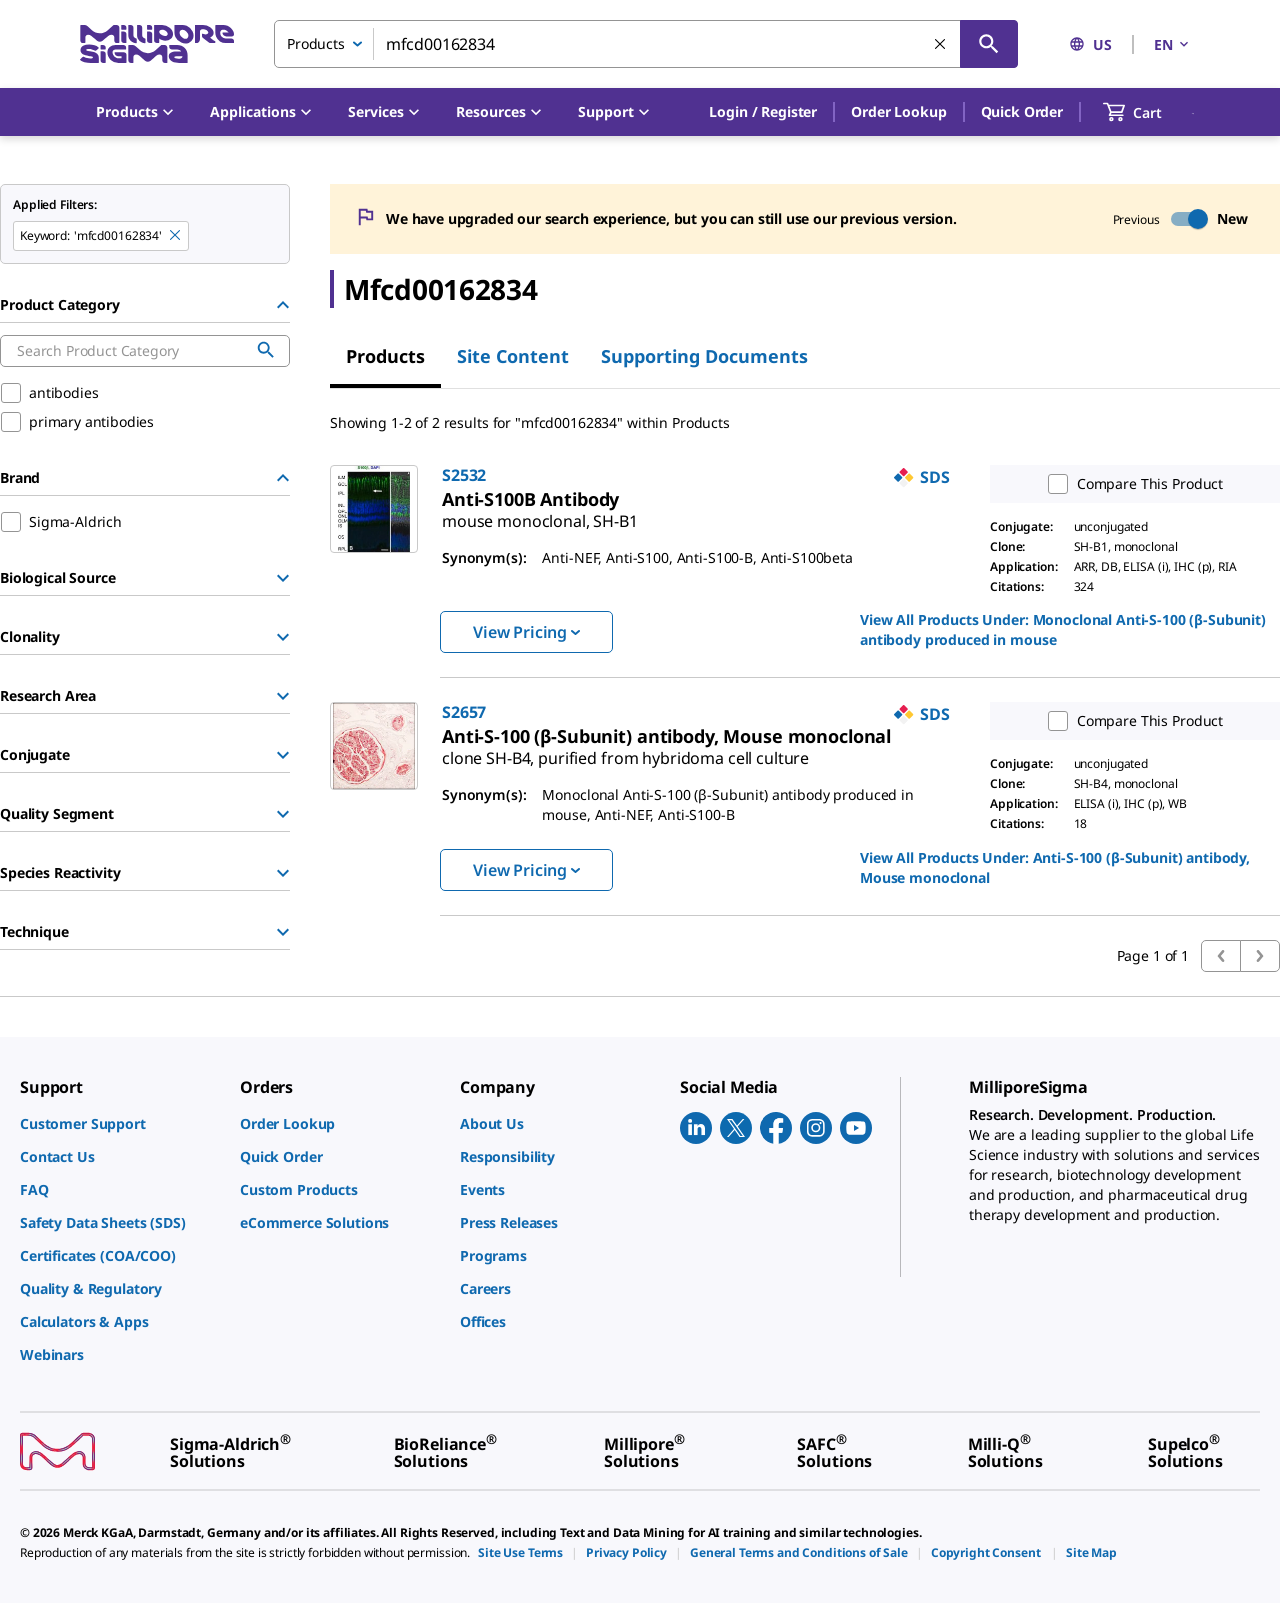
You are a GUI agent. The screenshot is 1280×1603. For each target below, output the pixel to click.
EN (1173, 44)
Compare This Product (1131, 484)
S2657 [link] (464, 712)
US (1090, 44)
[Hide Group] (283, 305)
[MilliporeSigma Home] (157, 44)
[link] (540, 513)
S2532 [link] (464, 475)
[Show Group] (283, 578)
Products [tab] (385, 356)
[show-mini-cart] (1150, 112)
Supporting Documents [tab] (704, 356)
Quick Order (1022, 111)
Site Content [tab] (513, 356)
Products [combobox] (316, 43)
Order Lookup (898, 111)
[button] (763, 112)
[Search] (989, 44)
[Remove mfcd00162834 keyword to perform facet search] (176, 236)
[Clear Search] (941, 45)
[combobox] (646, 44)
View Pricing (526, 632)
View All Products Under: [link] (1063, 629)
